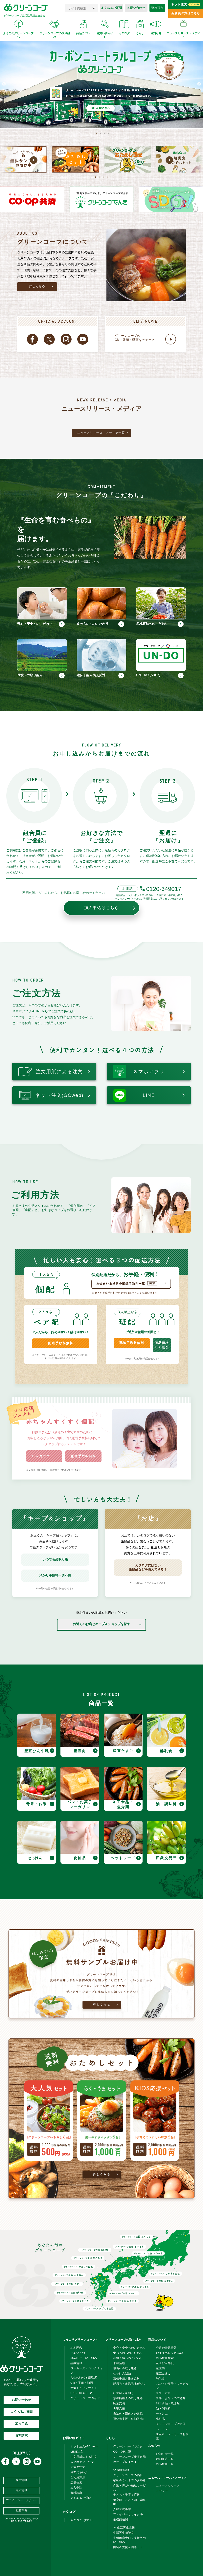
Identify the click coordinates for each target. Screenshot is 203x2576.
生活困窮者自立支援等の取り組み (129, 2540)
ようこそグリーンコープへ (80, 2339)
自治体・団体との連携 (128, 2413)
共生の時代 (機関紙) (83, 2377)
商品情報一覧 (165, 2464)
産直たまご (163, 2373)
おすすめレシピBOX (169, 2352)
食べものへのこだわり (128, 2352)
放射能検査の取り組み (128, 2398)
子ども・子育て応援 (126, 2494)
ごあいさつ (77, 2352)
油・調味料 (163, 2408)
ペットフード (165, 2429)
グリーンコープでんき (128, 2446)
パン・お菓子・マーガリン (172, 2385)
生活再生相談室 (123, 2532)
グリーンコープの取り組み (123, 2339)
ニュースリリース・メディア (167, 2477)
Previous (4, 84)
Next (199, 84)
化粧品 (160, 2418)
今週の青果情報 (166, 2347)
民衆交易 (119, 2403)
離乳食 (160, 2378)
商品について (157, 2339)
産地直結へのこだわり (128, 2358)
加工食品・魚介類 (168, 2403)
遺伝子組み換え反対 (126, 2378)
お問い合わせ (21, 2399)
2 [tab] (100, 134)
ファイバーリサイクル (128, 2514)
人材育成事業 (122, 2509)
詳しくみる (37, 286)
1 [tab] (97, 134)
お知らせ (154, 2445)
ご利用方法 (77, 2477)
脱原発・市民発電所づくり (129, 2385)
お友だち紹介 (79, 2472)
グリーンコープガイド (85, 2398)
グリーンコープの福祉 (128, 2475)
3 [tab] (104, 134)
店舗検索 (76, 2482)
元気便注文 (77, 2467)
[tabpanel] (101, 84)
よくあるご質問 (111, 7)
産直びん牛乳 (165, 2363)
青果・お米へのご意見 (171, 2398)
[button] (34, 160)
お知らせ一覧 (165, 2453)
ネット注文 (185, 4)
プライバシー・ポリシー (21, 2500)
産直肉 (160, 2368)
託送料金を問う (123, 2393)
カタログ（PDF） (82, 2520)
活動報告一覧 (165, 2458)
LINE (149, 1095)
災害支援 (119, 2408)
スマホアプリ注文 (82, 2461)
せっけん (162, 2413)
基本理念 (76, 2347)
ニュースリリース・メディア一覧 (101, 432)
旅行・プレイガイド (126, 2461)
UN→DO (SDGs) (82, 2393)
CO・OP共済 (122, 2451)
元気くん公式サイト (83, 2387)
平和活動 (119, 2363)
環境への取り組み (125, 2368)
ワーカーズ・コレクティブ (86, 2370)
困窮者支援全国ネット (128, 2547)
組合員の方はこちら (185, 13)
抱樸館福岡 (120, 2519)
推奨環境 (21, 2510)
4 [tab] (108, 134)
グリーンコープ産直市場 (129, 2456)
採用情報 (157, 7)
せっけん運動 (122, 2373)
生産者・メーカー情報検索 (172, 2436)
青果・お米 (163, 2393)
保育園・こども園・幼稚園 (129, 2502)
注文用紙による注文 (83, 2456)
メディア (162, 2491)
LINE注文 (76, 2451)
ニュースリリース (168, 2485)
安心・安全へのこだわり (129, 2347)
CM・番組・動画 (81, 2382)
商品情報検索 (165, 2358)
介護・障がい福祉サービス (129, 2487)
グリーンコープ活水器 (171, 2423)
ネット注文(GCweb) (84, 2446)
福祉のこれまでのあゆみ (129, 2480)
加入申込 (21, 2423)
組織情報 (21, 2490)
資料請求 (21, 2435)
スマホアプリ (149, 1071)
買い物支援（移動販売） (129, 2418)
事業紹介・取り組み (83, 2358)
